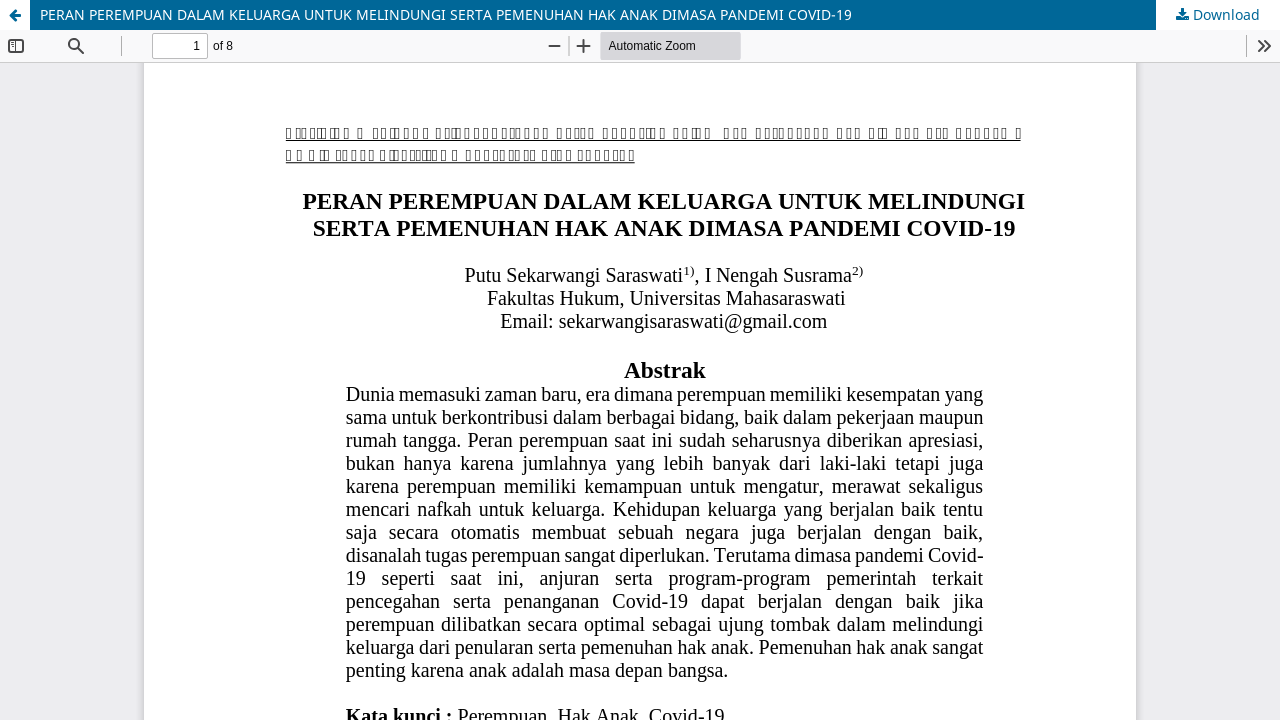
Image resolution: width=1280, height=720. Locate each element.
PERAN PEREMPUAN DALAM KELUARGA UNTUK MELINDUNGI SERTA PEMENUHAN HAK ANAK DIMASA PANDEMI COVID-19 (446, 14)
